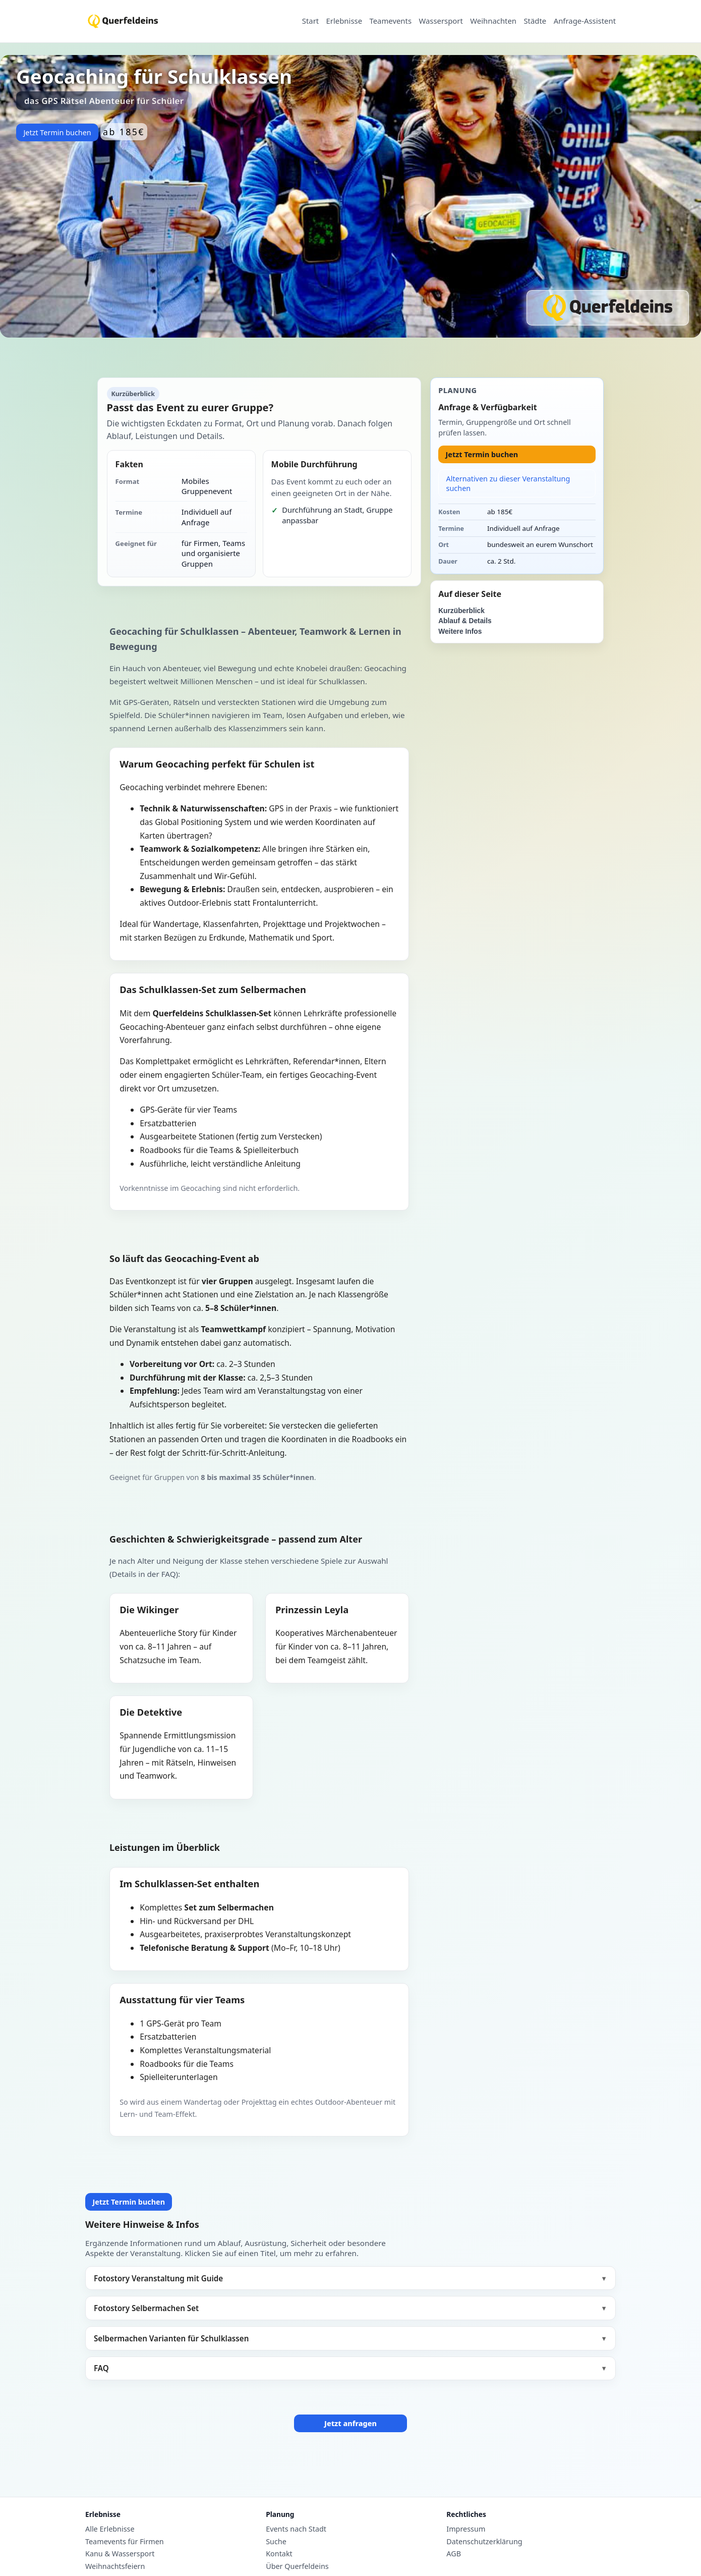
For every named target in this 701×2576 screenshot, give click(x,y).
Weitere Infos (460, 631)
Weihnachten (493, 21)
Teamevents (390, 21)
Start (310, 21)
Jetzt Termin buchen (57, 132)
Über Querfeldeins (297, 2566)
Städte (534, 21)
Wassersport (440, 21)
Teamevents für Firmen (124, 2541)
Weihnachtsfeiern (115, 2566)
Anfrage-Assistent (585, 21)
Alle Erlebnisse (110, 2529)
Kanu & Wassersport (119, 2553)
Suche (276, 2541)
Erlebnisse (344, 21)
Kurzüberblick (461, 611)
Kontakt (279, 2553)
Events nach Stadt (296, 2529)
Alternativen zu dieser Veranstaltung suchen (508, 483)
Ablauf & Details (464, 621)
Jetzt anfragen (350, 2423)
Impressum (465, 2529)
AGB (453, 2553)
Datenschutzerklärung (484, 2541)
